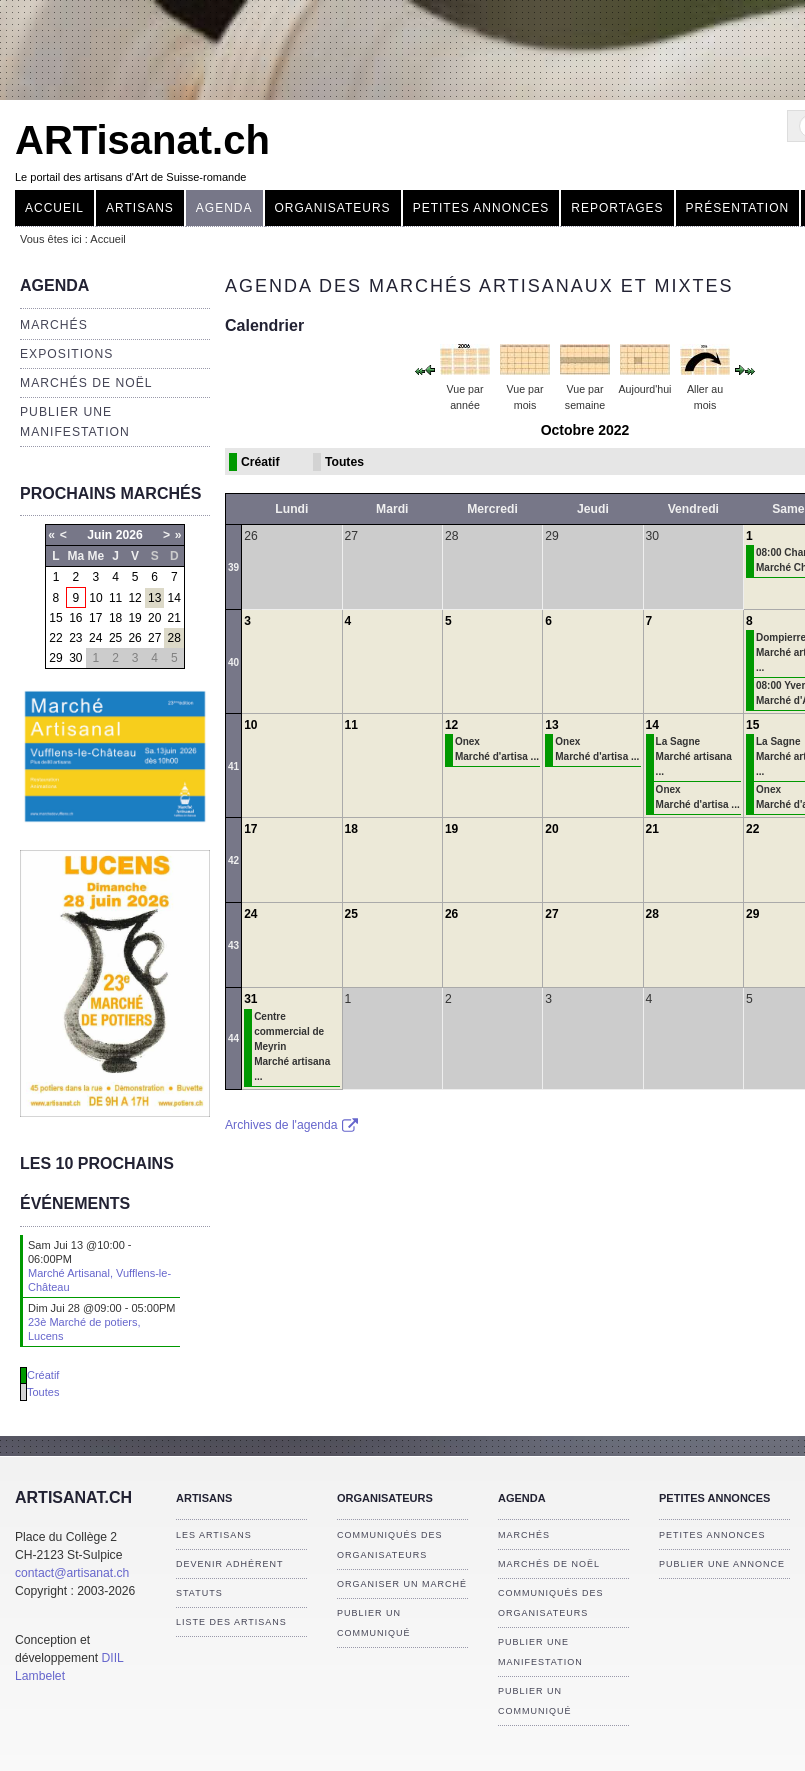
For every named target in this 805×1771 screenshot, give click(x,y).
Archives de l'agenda (291, 1125)
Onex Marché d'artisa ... (497, 749)
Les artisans (214, 1535)
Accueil (54, 208)
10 (95, 598)
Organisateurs (333, 208)
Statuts (199, 1593)
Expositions (66, 354)
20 (154, 618)
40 (233, 662)
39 (233, 567)
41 (233, 766)
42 (233, 860)
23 (75, 638)
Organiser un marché (402, 1584)
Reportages (617, 208)
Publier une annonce (722, 1564)
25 (115, 638)
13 (154, 598)
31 (250, 999)
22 (55, 638)
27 (154, 638)
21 (174, 618)
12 (134, 598)
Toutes (43, 1392)
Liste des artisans (231, 1622)
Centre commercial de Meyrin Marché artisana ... (292, 1046)
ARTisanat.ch (142, 140)
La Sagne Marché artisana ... (694, 756)
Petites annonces (481, 208)
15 (55, 618)
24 (95, 638)
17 (95, 618)
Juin (99, 535)
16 (75, 618)
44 (233, 1038)
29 (55, 658)
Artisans (140, 208)
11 (115, 598)
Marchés (54, 325)
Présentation (738, 208)
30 (75, 658)
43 (233, 945)
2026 (129, 535)
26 (134, 638)
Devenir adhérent (230, 1564)
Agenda (224, 208)
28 (174, 638)
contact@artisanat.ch (72, 1573)
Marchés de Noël (86, 383)
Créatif (43, 1375)
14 (174, 598)
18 (115, 618)
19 (134, 618)
